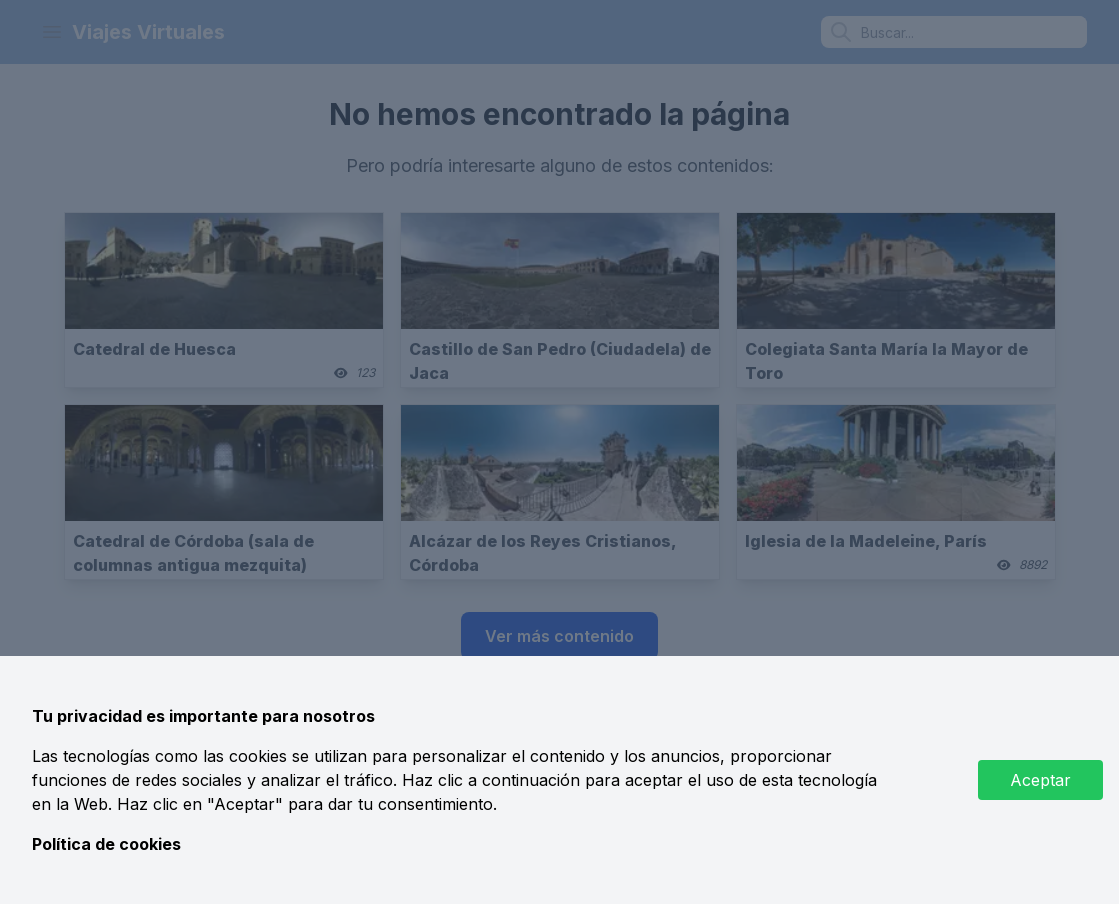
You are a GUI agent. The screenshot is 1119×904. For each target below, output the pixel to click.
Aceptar (1040, 780)
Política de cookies (106, 844)
